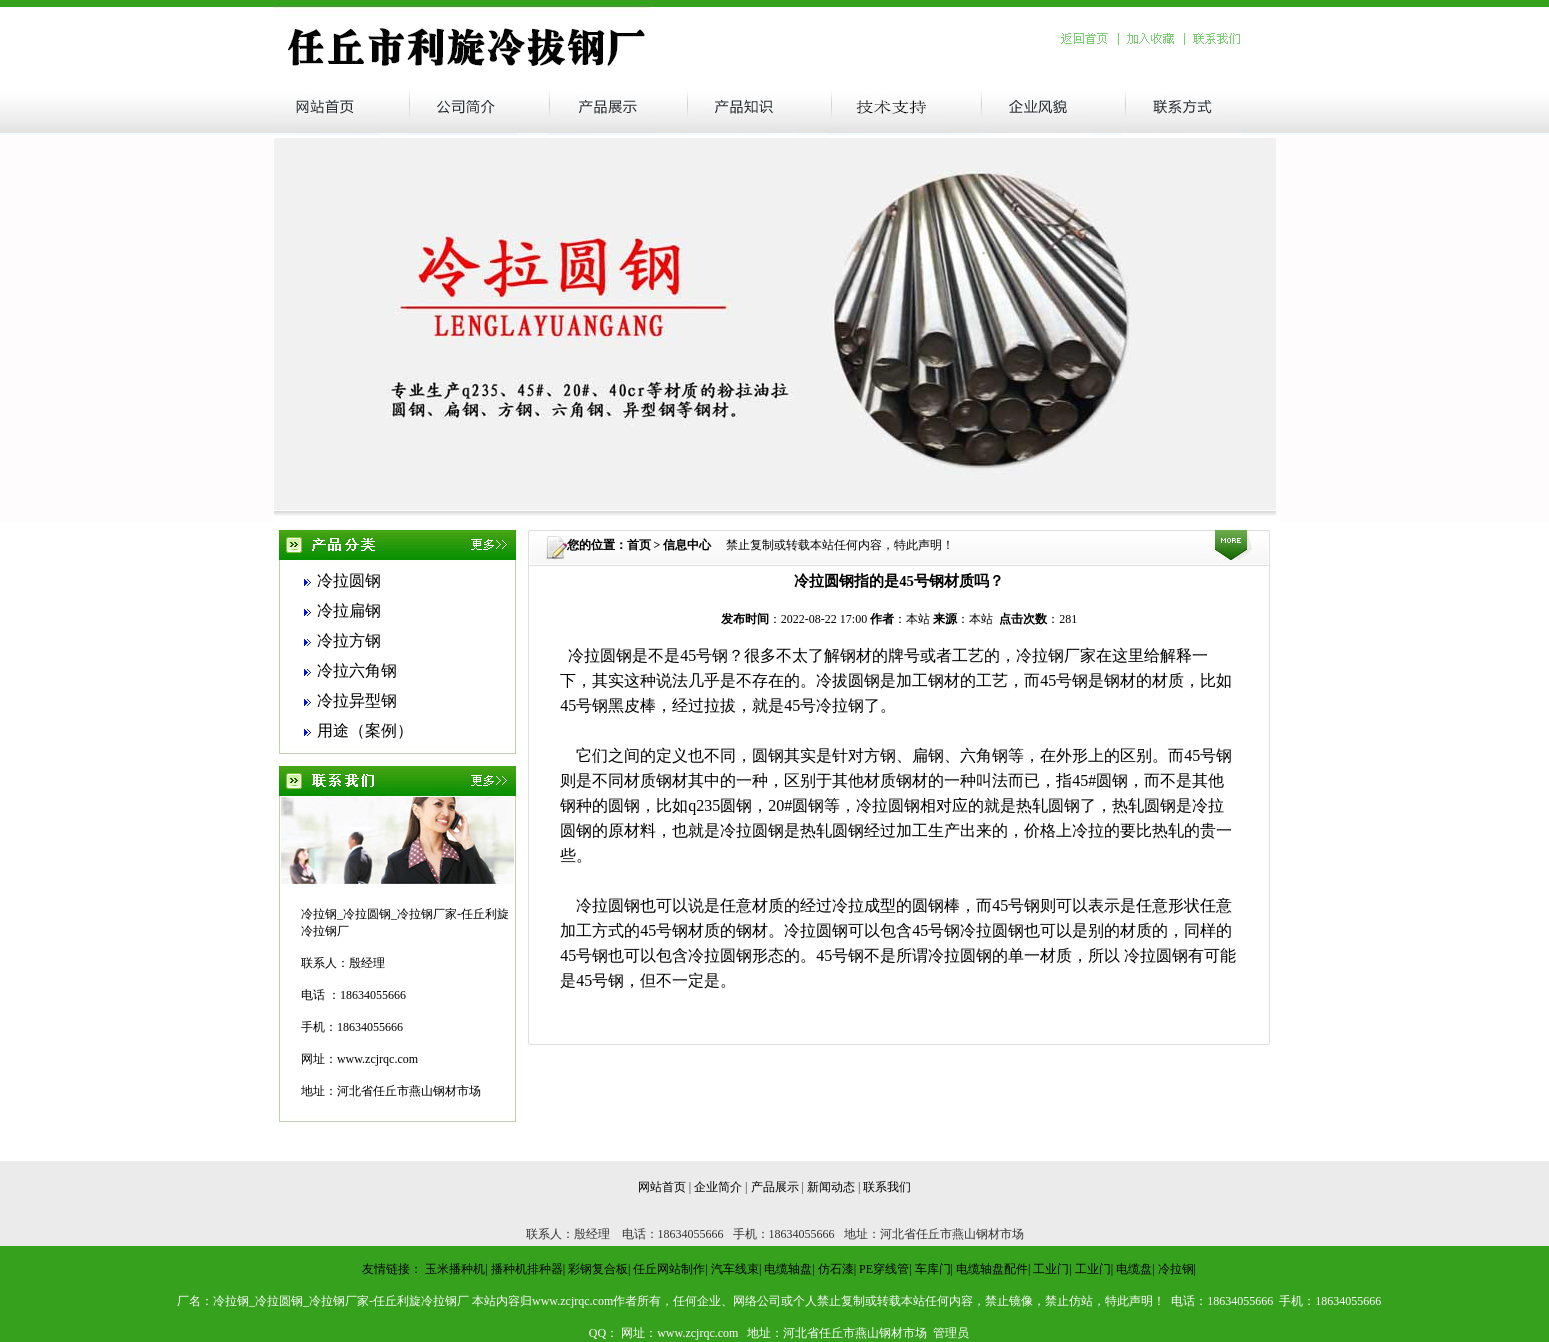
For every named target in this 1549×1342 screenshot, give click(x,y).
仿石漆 (836, 1269)
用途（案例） (365, 730)
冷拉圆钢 (349, 580)
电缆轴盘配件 (992, 1269)
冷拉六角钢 (357, 670)
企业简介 (718, 1187)
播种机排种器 (527, 1269)
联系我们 (887, 1187)
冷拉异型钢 (357, 700)
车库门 (933, 1269)
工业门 (1051, 1269)
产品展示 (775, 1187)
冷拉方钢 (349, 640)
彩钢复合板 (598, 1269)
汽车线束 (735, 1269)
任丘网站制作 (669, 1269)
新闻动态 (831, 1187)
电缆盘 (1134, 1269)
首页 (639, 545)
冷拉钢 (1176, 1269)
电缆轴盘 (788, 1269)
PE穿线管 (884, 1269)
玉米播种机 (455, 1269)
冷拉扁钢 (349, 610)
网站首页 (662, 1187)
